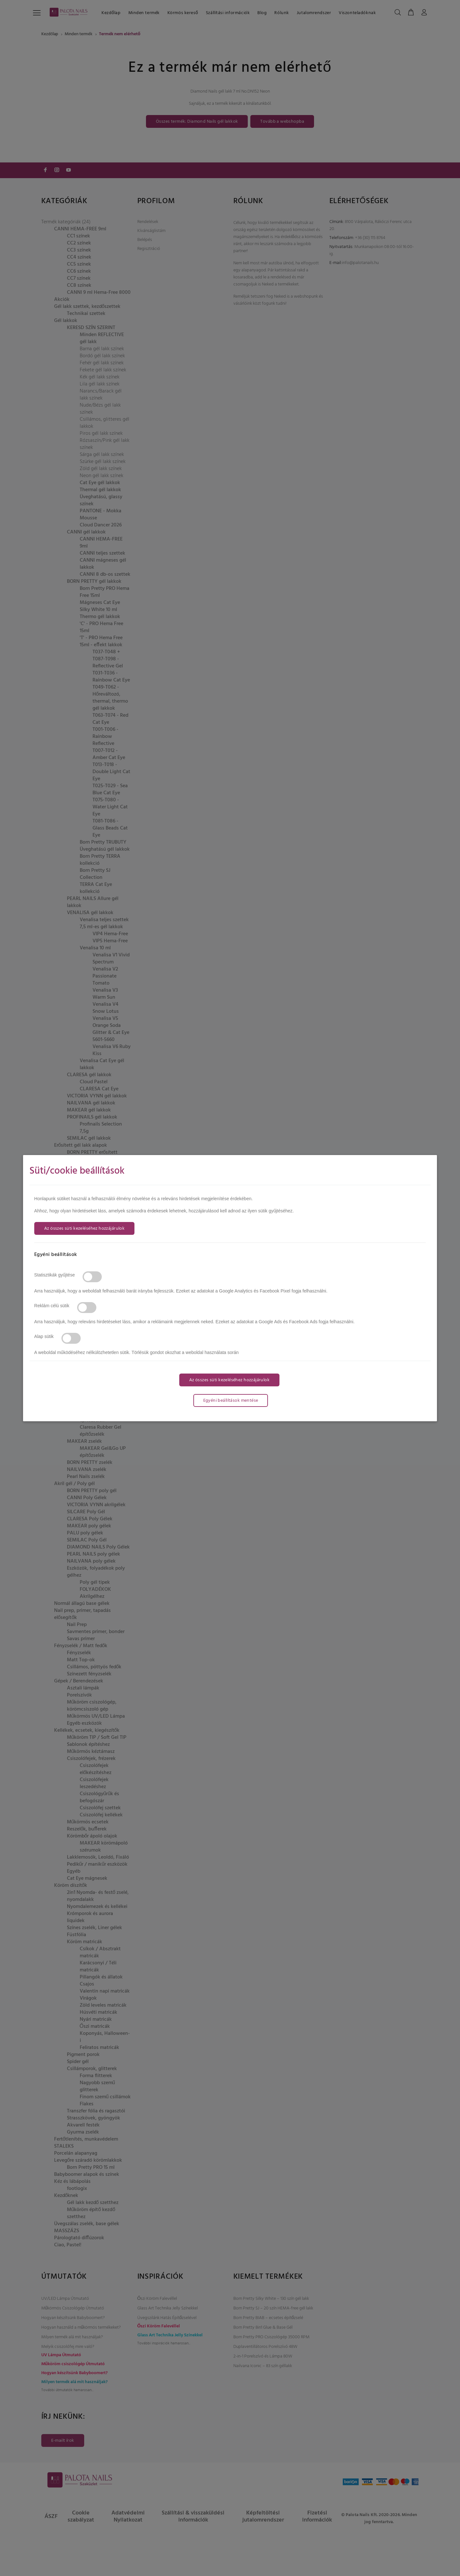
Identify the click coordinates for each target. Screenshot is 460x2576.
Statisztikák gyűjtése (54, 1274)
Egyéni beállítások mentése (230, 1400)
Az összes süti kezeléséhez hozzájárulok (84, 1228)
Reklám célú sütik (51, 1305)
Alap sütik (44, 1336)
